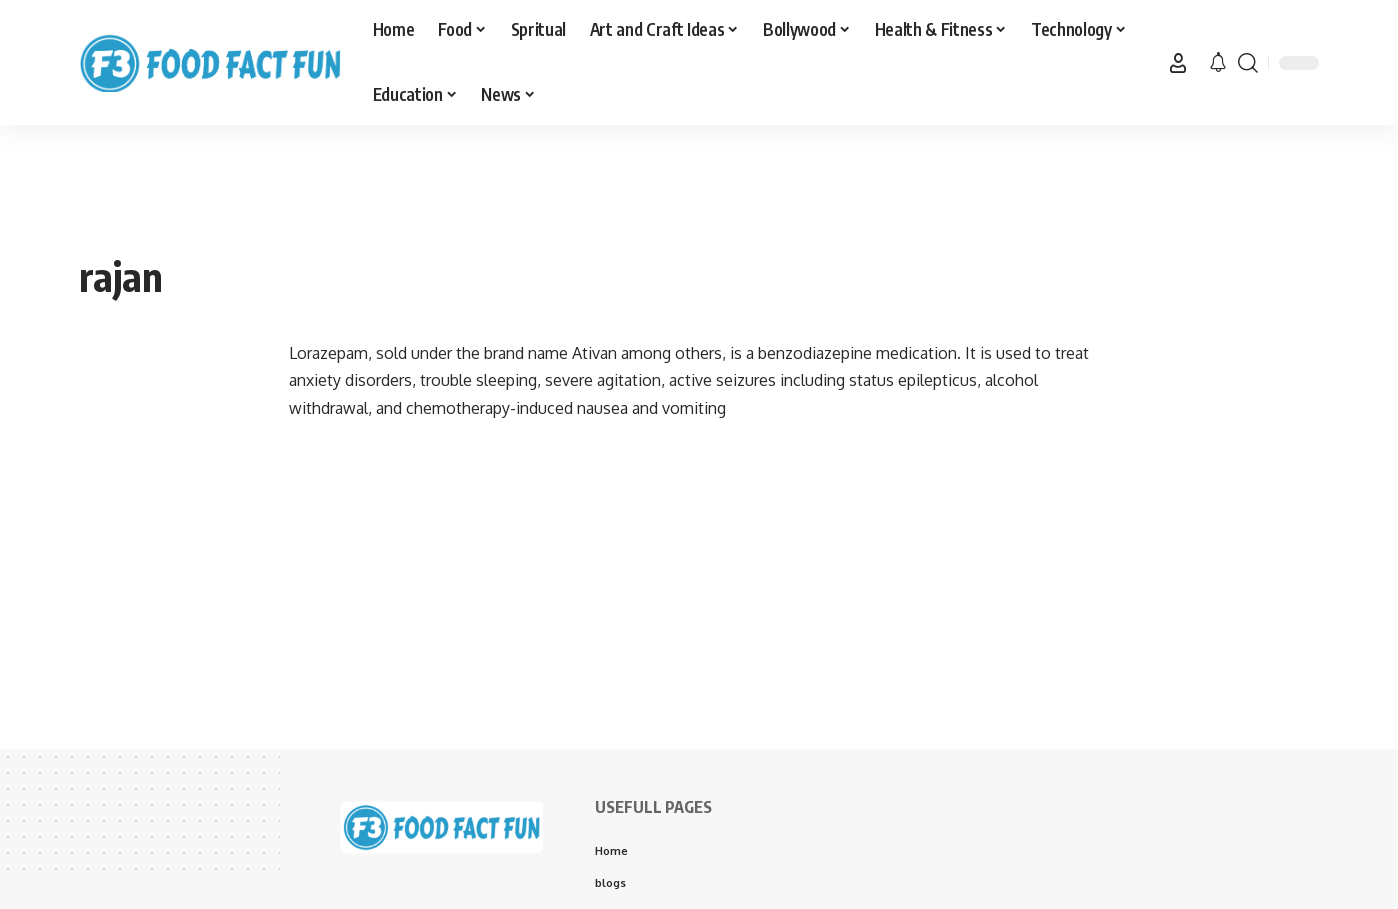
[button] (1178, 63)
